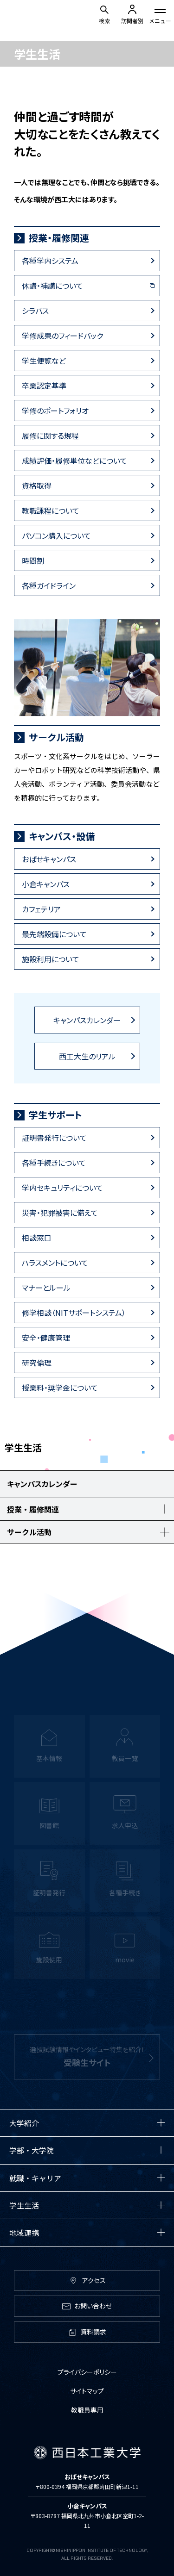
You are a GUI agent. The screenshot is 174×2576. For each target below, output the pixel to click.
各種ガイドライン (49, 585)
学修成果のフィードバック (62, 335)
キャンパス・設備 (62, 836)
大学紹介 (24, 2122)
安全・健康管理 (46, 1337)
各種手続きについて (54, 1162)
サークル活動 (56, 737)
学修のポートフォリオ (55, 410)
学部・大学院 (31, 2150)
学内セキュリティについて (62, 1187)
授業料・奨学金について (60, 1387)
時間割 (33, 560)
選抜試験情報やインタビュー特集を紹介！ (87, 2062)
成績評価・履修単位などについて (74, 460)
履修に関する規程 (50, 435)
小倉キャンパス (46, 884)
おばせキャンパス (49, 859)
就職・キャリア (35, 2178)
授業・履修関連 (59, 237)
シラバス (35, 310)
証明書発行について (54, 1137)
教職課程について (50, 510)
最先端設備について (54, 934)
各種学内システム (50, 260)
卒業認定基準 (44, 385)
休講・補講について (52, 285)
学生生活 (24, 2205)
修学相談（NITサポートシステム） (74, 1312)
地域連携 (24, 2232)
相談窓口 (37, 1237)
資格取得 (37, 485)
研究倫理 (37, 1362)
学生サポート (55, 1114)
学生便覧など (44, 360)
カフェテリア (41, 909)
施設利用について (50, 958)
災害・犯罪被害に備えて (60, 1212)
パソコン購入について (56, 535)
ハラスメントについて (55, 1262)
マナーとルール (46, 1287)
